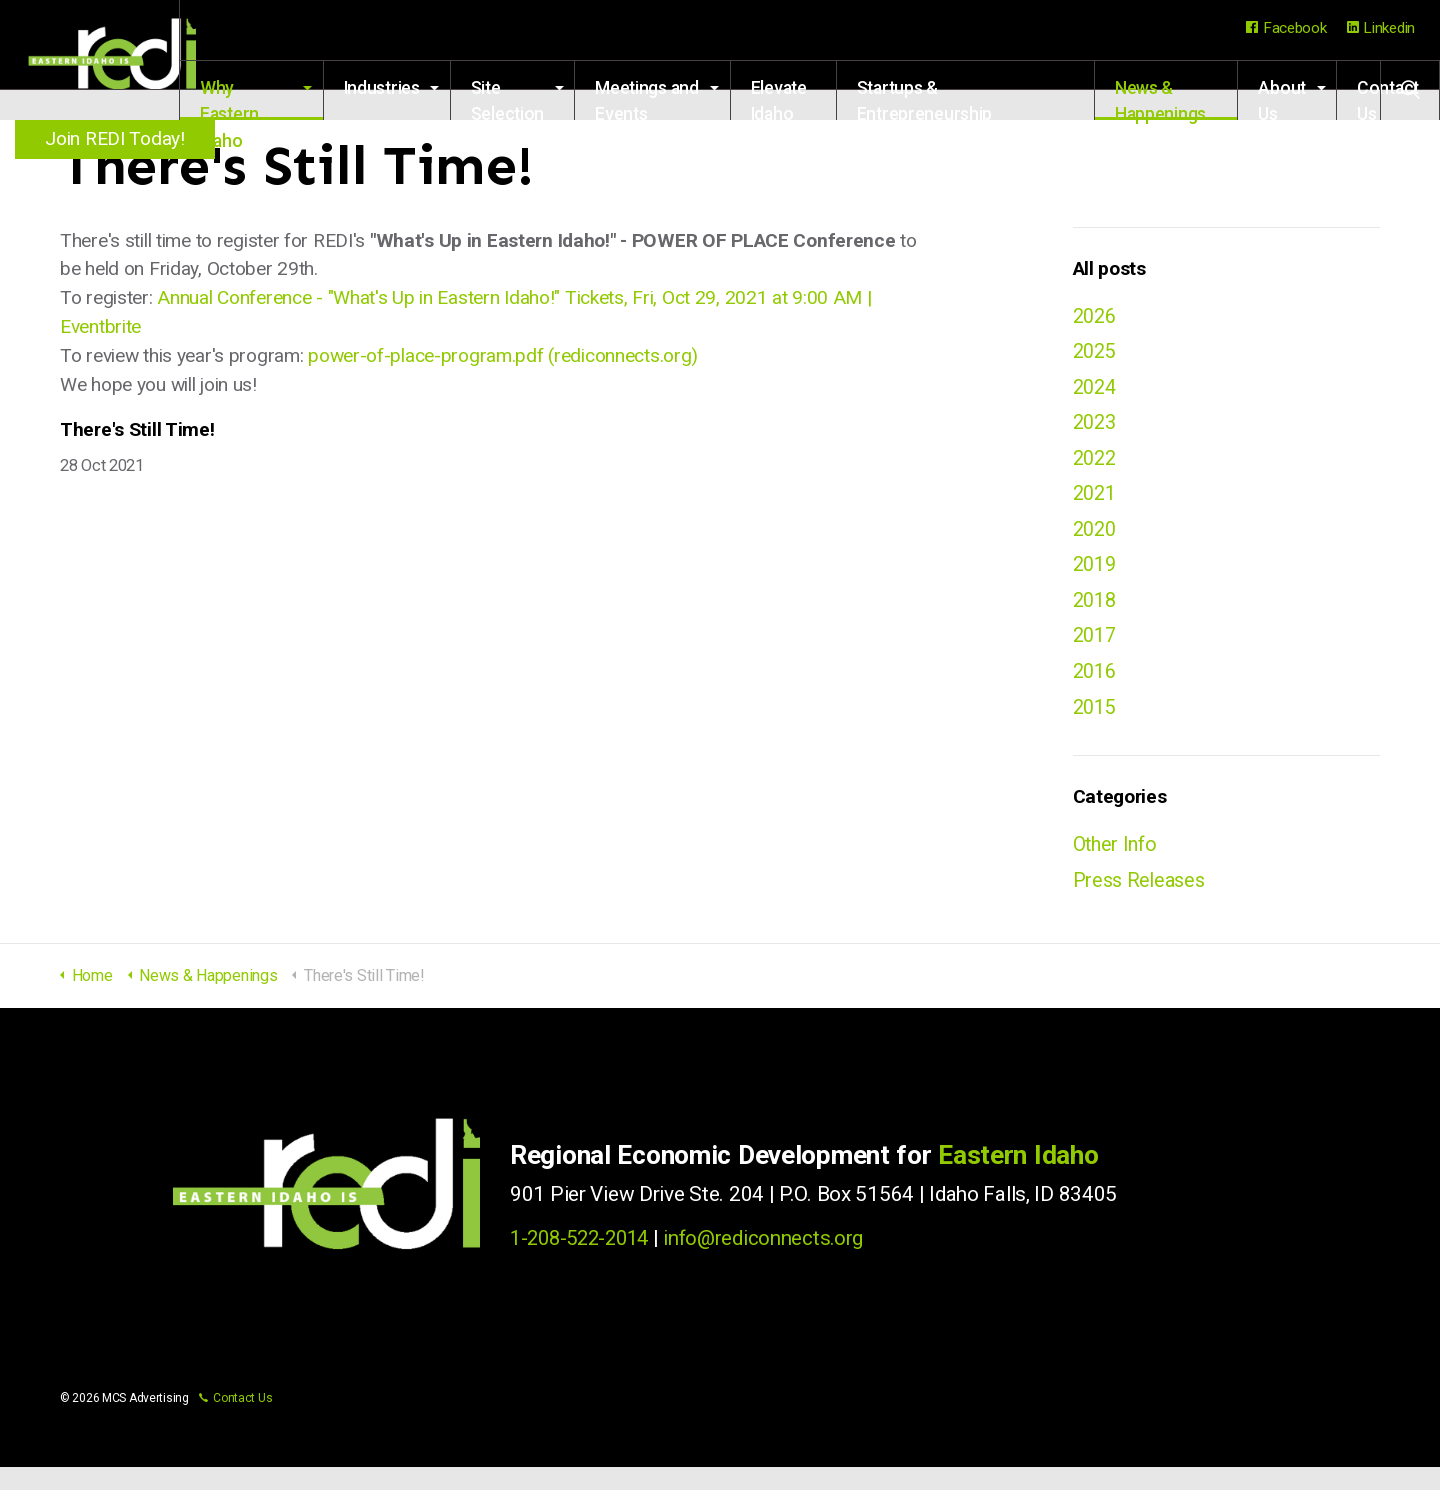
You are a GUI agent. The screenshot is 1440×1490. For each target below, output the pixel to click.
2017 (1096, 651)
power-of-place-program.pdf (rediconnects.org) (503, 355)
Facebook (1286, 28)
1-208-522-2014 (584, 1262)
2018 (1096, 614)
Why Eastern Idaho (289, 99)
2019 (1096, 577)
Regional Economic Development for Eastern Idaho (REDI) (120, 60)
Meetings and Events (686, 99)
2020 (1096, 540)
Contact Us (235, 1421)
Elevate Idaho (817, 99)
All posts (1109, 268)
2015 (1096, 726)
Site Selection (556, 99)
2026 (1096, 317)
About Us (1282, 99)
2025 (1096, 354)
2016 (1096, 689)
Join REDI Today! (119, 138)
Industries (431, 88)
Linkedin (1381, 28)
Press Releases (1142, 902)
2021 (1096, 503)
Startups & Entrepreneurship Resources (954, 99)
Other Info (1117, 865)
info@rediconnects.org (775, 1262)
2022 (1096, 465)
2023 (1096, 428)
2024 (1096, 391)
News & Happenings (1171, 99)
